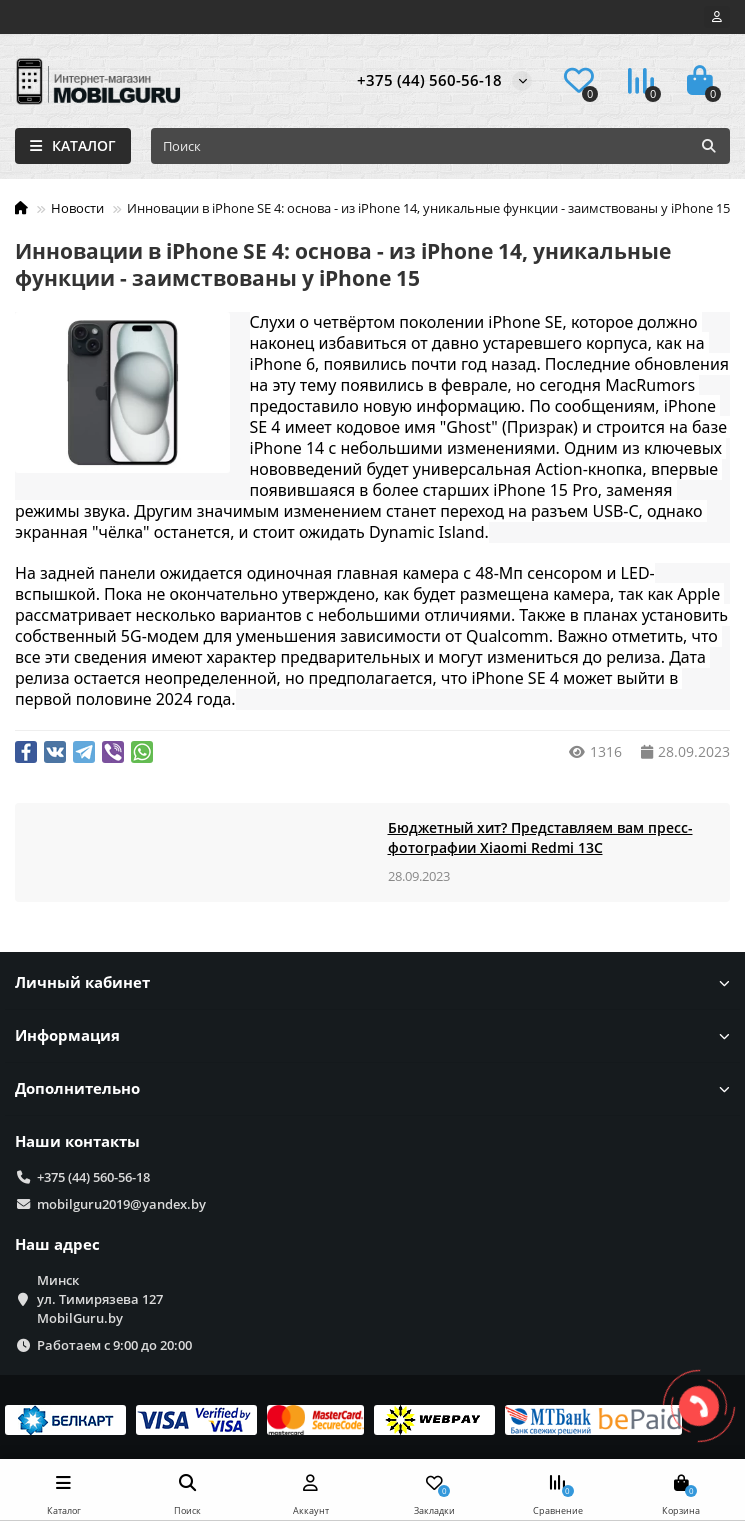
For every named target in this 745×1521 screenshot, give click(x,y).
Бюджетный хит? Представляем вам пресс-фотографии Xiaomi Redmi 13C (540, 837)
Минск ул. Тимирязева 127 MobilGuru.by (100, 1299)
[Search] (440, 146)
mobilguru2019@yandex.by (121, 1204)
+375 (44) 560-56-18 (429, 80)
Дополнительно (372, 1088)
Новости (77, 208)
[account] (717, 17)
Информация (372, 1035)
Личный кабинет (372, 982)
